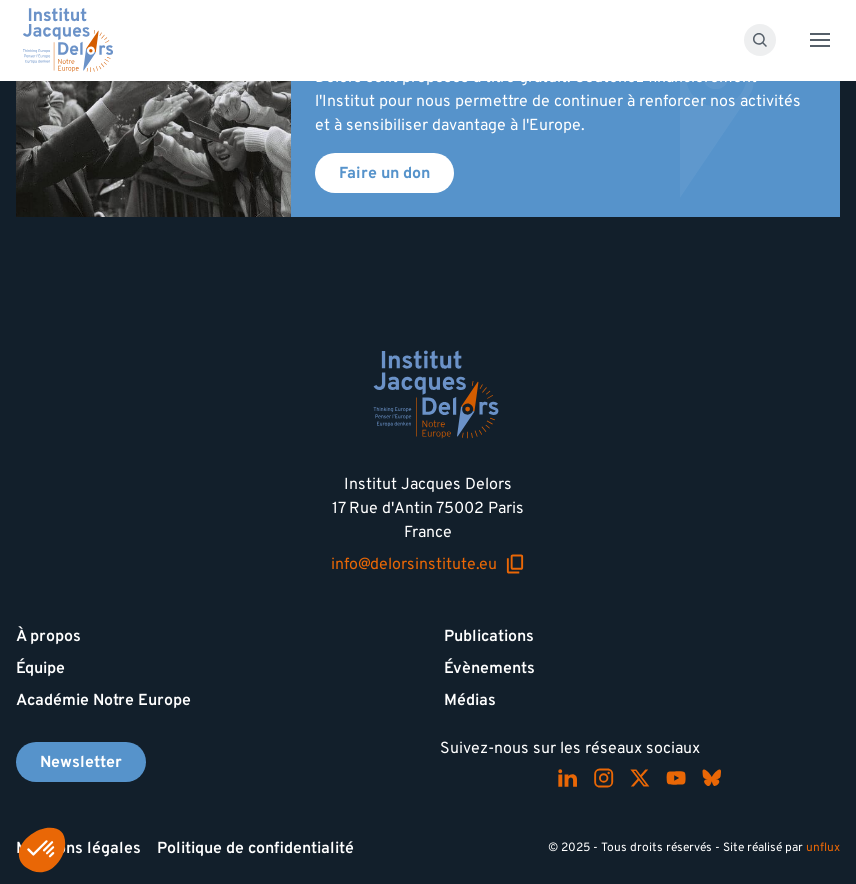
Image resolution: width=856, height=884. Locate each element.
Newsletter (81, 762)
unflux (823, 847)
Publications (489, 636)
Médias (470, 700)
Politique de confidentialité (255, 848)
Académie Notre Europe (103, 700)
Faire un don (384, 173)
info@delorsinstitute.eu (428, 564)
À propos (48, 636)
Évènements (489, 668)
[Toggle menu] (820, 40)
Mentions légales (78, 848)
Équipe (40, 668)
